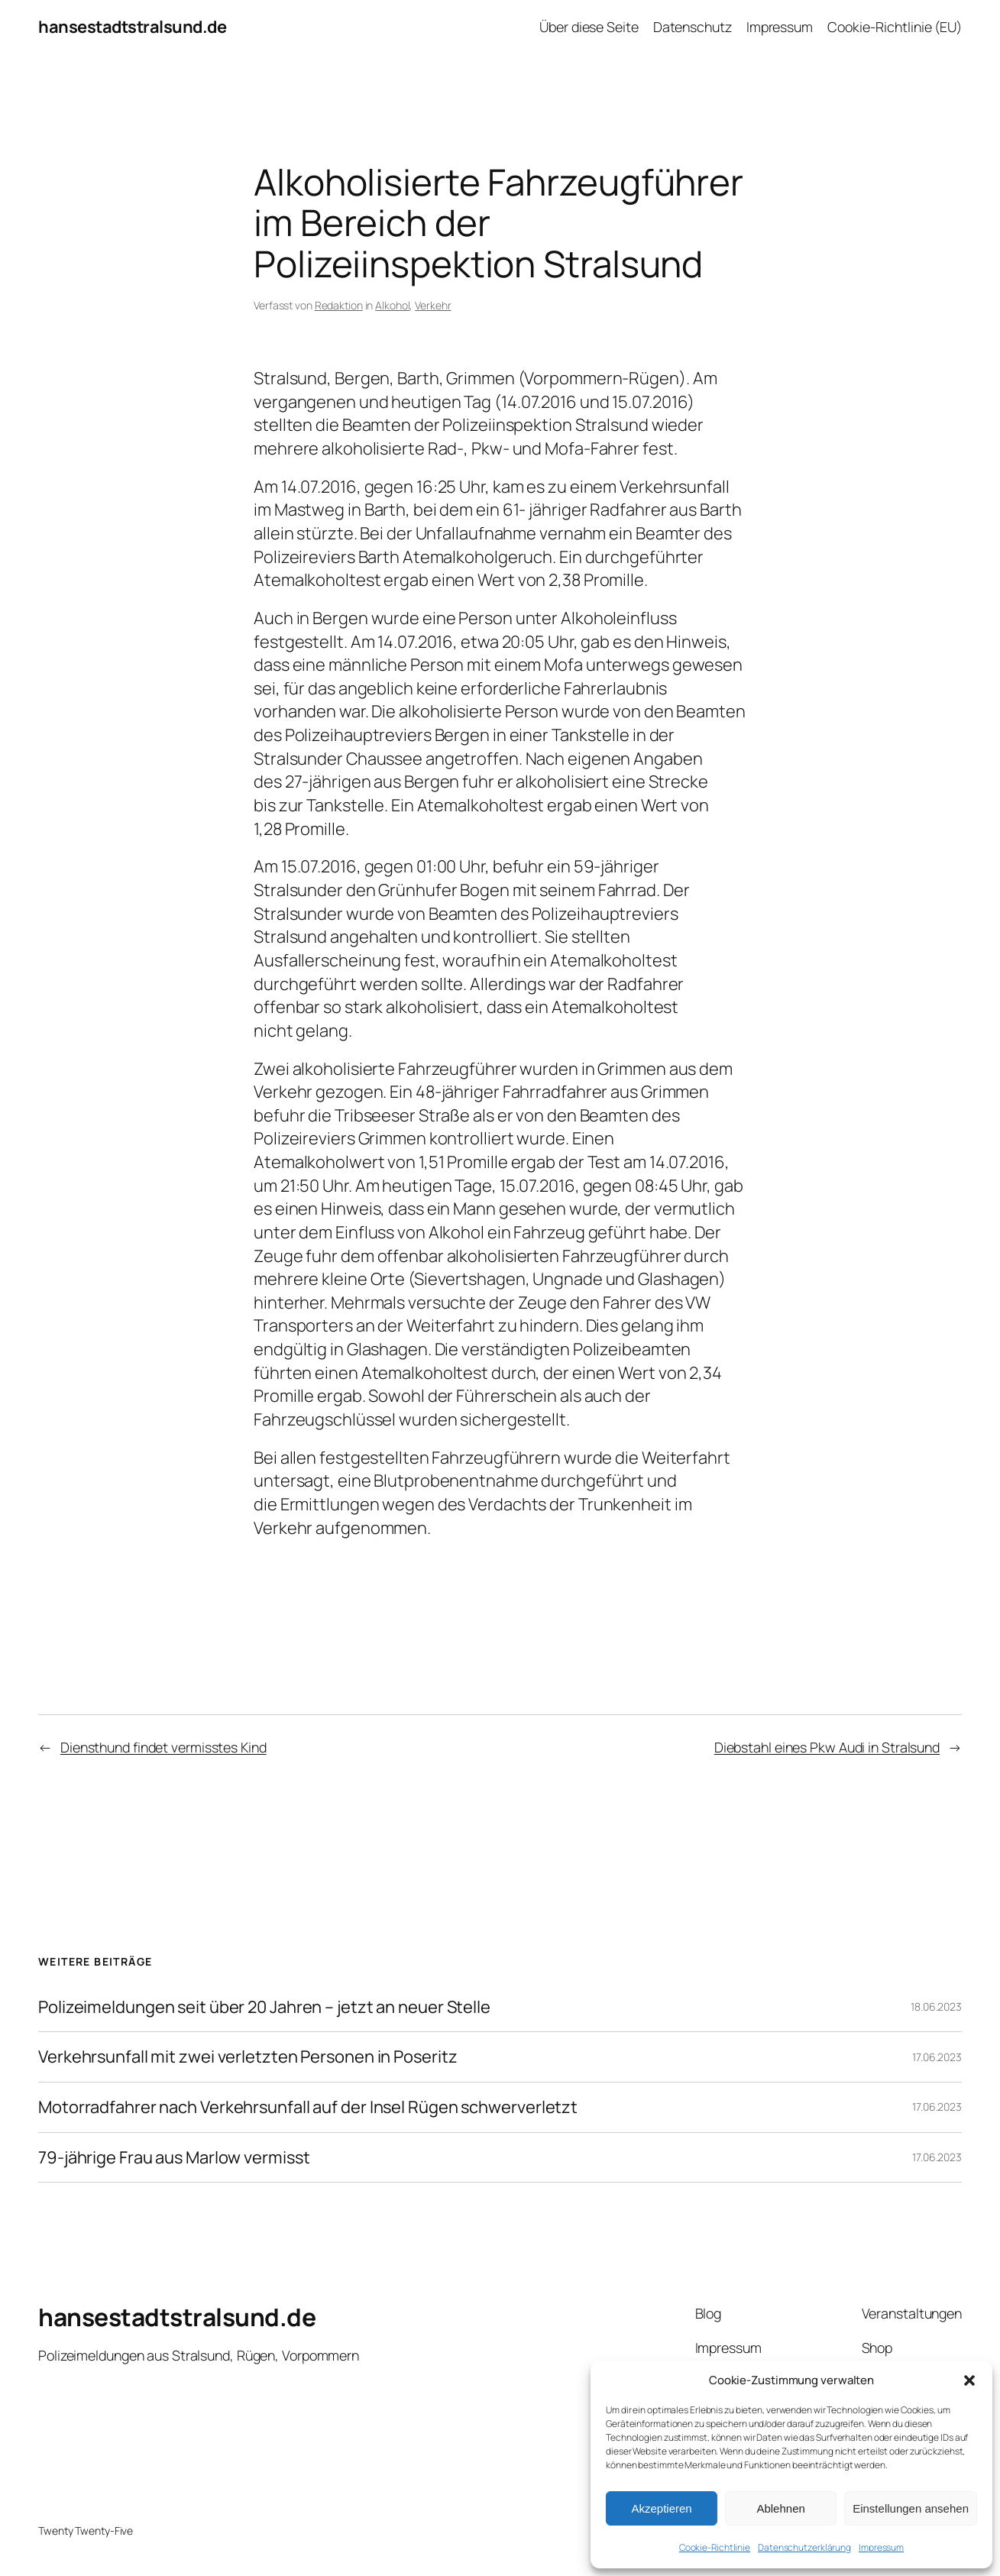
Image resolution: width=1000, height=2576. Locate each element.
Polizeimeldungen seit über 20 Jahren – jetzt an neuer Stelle (264, 2007)
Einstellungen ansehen (911, 2508)
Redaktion (339, 305)
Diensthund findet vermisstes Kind (163, 1747)
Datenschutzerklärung (804, 2547)
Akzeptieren (661, 2508)
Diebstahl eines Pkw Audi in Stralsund (827, 1747)
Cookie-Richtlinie (714, 2547)
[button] (969, 2380)
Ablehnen (780, 2508)
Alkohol (392, 305)
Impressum (881, 2547)
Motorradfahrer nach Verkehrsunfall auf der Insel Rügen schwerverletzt (308, 2107)
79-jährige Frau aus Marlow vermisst (174, 2157)
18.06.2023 (936, 2006)
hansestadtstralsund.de (132, 26)
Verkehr (433, 305)
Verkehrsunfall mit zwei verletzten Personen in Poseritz (248, 2056)
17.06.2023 (937, 2057)
